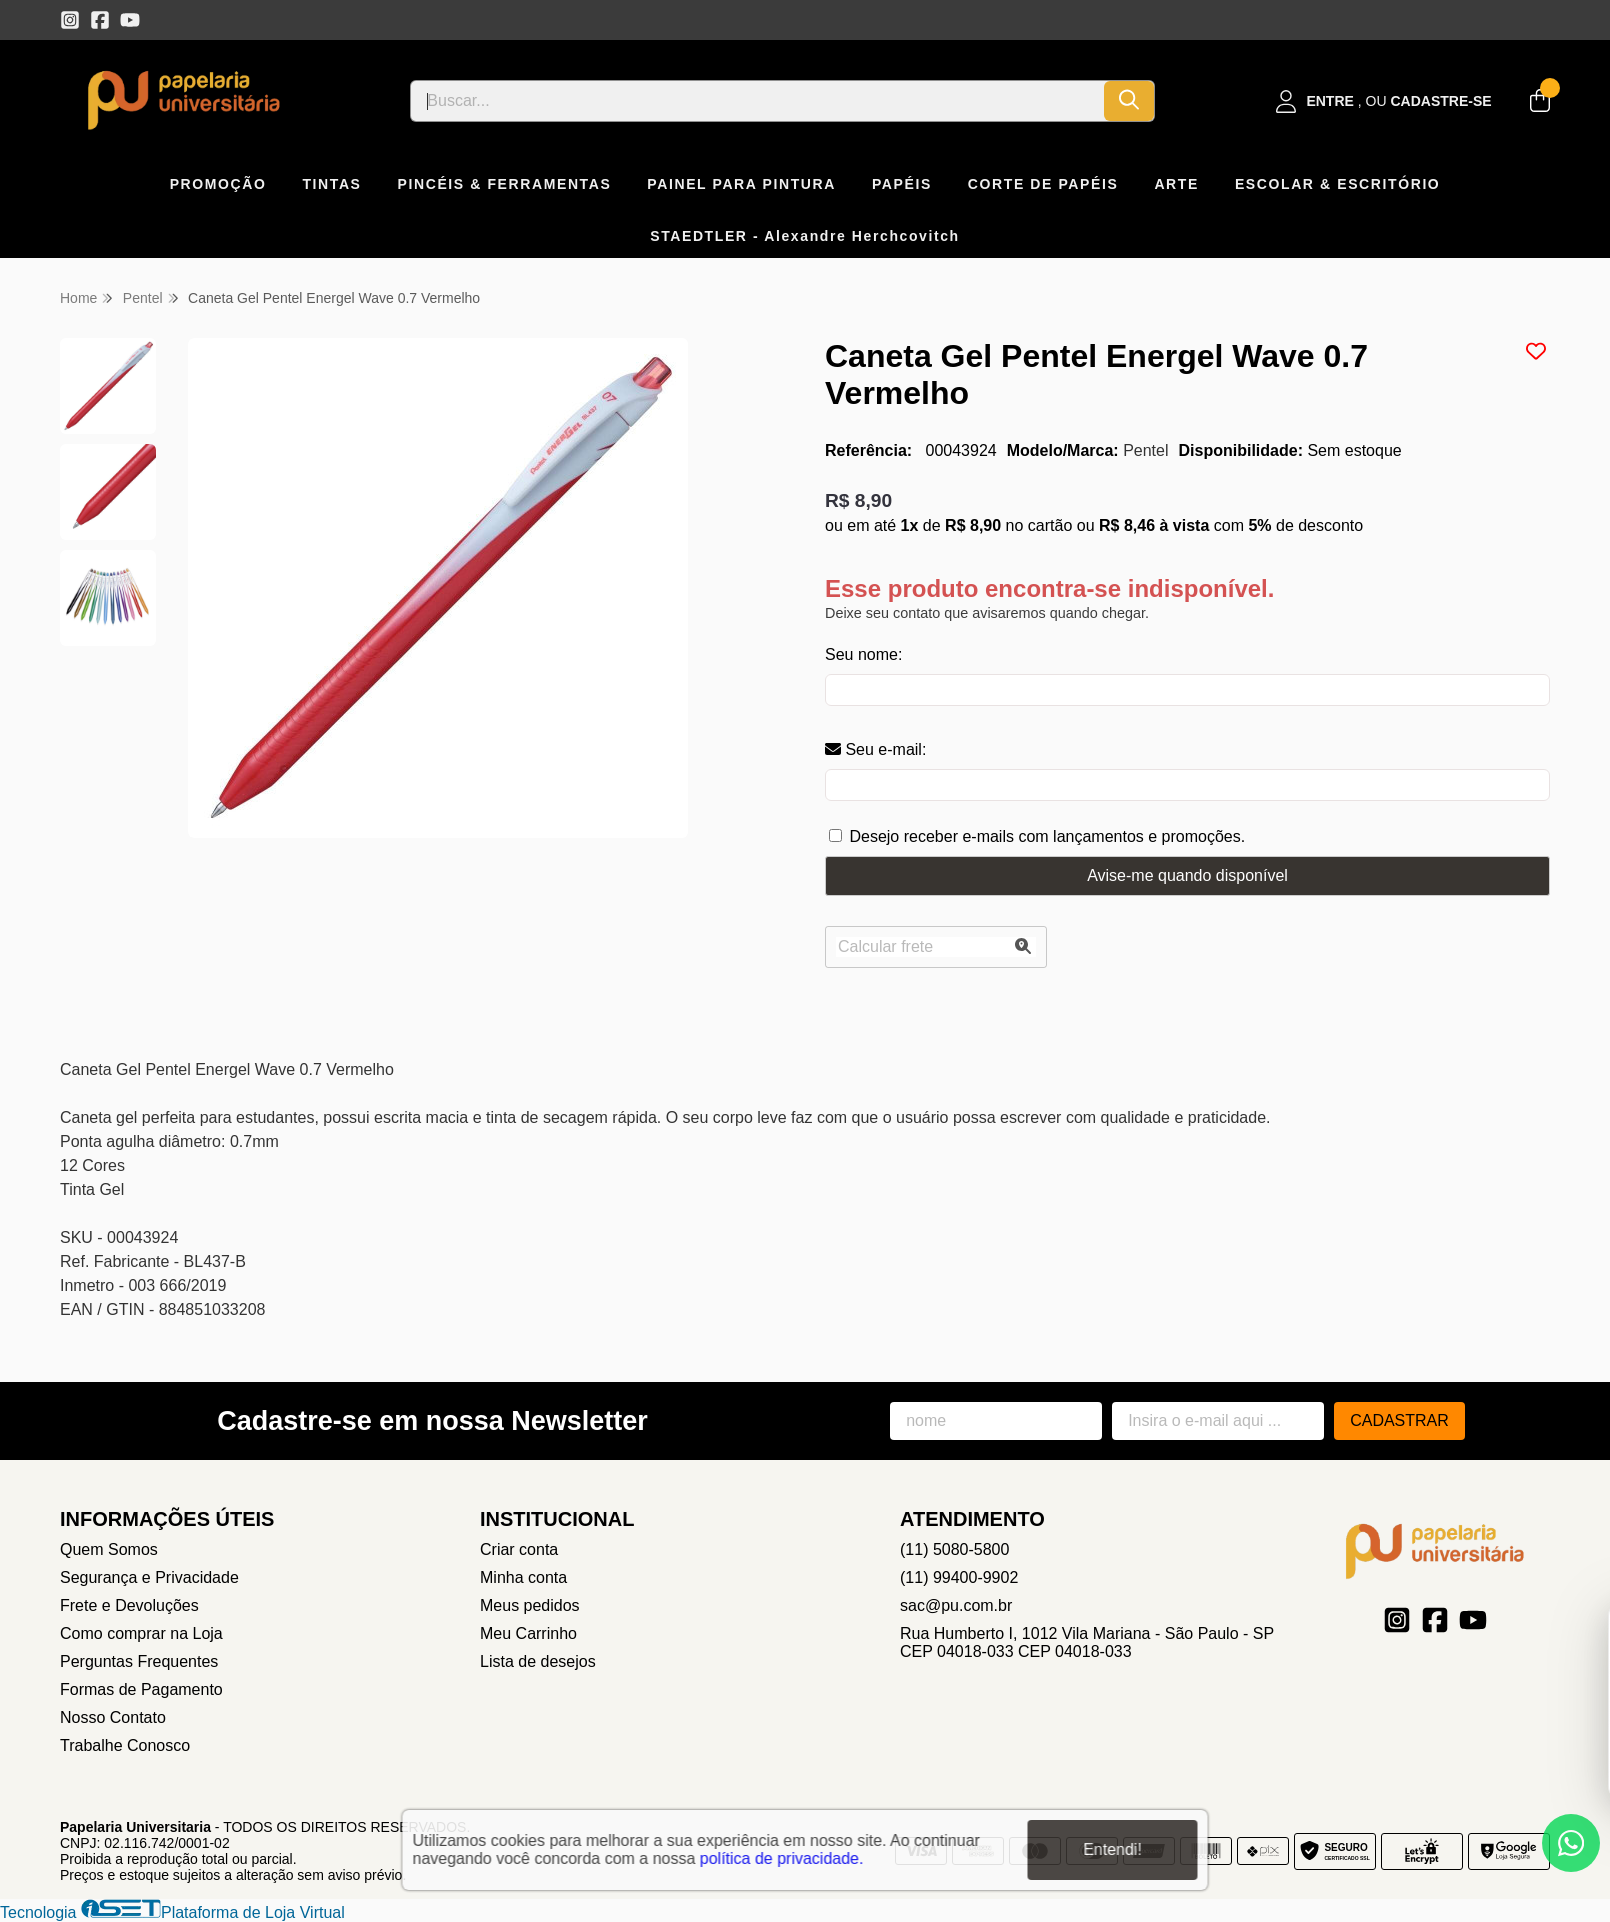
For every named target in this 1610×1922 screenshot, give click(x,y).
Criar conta (519, 1549)
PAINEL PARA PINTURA (741, 184)
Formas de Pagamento (141, 1689)
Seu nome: (863, 654)
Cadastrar (1399, 1420)
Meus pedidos (530, 1605)
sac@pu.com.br (956, 1605)
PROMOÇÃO (218, 184)
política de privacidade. (782, 1857)
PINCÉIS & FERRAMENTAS (505, 184)
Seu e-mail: (875, 749)
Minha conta (523, 1577)
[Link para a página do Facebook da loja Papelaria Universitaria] (100, 20)
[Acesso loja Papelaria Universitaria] (1384, 101)
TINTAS (331, 184)
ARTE (1176, 184)
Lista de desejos (538, 1661)
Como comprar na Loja (141, 1633)
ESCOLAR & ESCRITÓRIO (1337, 184)
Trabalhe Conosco (125, 1745)
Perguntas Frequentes (139, 1661)
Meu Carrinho (528, 1633)
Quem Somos (109, 1549)
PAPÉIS (902, 184)
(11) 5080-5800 (954, 1549)
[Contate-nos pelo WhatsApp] (1571, 1843)
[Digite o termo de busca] (757, 101)
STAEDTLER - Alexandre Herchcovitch (805, 236)
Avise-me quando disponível (1187, 875)
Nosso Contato (113, 1717)
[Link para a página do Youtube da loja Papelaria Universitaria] (130, 20)
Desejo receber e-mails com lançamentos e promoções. (1047, 836)
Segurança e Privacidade (149, 1577)
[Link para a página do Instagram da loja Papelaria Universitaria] (70, 20)
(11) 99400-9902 (959, 1577)
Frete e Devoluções (129, 1605)
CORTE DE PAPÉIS (1043, 184)
